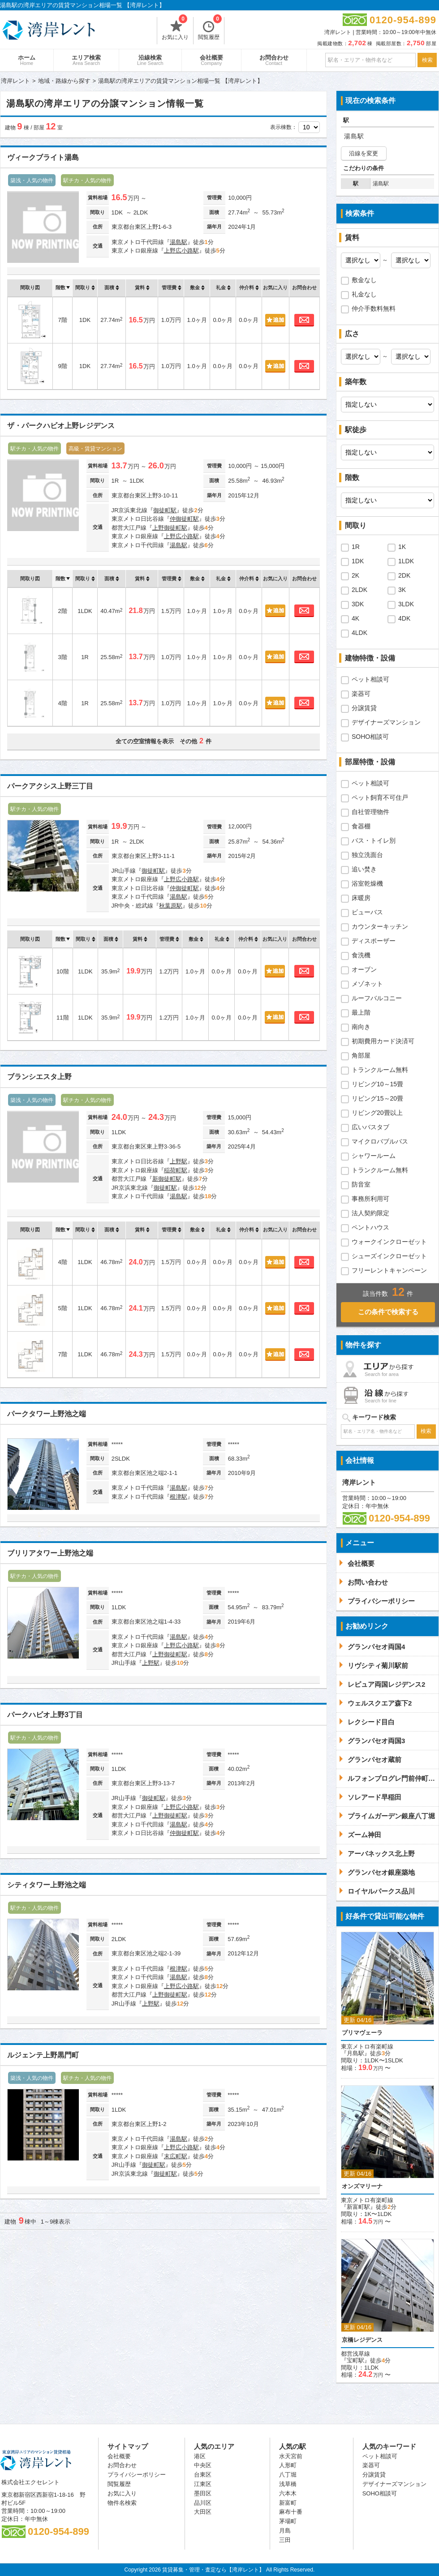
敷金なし (364, 279)
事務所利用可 (370, 1198)
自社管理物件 (370, 811)
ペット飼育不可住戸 (380, 797)
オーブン (364, 969)
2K (355, 575)
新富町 (288, 2502)
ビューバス (367, 912)
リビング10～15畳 (377, 1084)
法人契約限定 (370, 1213)
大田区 (202, 2511)
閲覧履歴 (210, 28)
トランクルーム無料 (380, 1069)
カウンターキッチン (380, 926)
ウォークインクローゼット (389, 1241)
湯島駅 (178, 242)
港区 (200, 2456)
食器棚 (361, 826)
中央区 (202, 2465)
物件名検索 (122, 2502)
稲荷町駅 (175, 1170)
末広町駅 (175, 2156)
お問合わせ (273, 60)
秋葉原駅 (170, 905)
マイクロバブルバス (380, 1141)
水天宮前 (290, 2456)
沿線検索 (150, 60)
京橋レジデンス (362, 2339)
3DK (358, 604)
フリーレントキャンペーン (389, 1270)
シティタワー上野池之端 (46, 1885)
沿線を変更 (363, 153)
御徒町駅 (164, 510)
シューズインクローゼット (389, 1256)
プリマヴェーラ (362, 2032)
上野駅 (178, 1161)
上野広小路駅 (181, 250)
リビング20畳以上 (377, 1112)
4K (355, 618)
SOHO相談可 (370, 736)
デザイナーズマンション (386, 722)
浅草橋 (288, 2484)
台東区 (202, 2474)
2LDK (359, 589)
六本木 (288, 2493)
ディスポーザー (374, 940)
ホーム (26, 60)
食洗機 (361, 955)
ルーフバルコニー (377, 998)
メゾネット (367, 983)
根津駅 (178, 1496)
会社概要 (211, 60)
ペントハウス (370, 1227)
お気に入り (175, 28)
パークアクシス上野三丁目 (50, 786)
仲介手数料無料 (374, 308)
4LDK (359, 632)
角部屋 (361, 1055)
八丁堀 (288, 2474)
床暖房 (361, 897)
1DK (358, 561)
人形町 (288, 2465)
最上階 (361, 1012)
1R (356, 546)
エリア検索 (86, 60)
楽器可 (361, 693)
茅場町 (288, 2521)
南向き (361, 1026)
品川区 (202, 2502)
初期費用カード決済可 (383, 1041)
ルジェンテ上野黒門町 (43, 2055)
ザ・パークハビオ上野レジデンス (61, 425)
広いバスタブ (370, 1127)
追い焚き (364, 869)
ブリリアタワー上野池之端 (50, 1553)
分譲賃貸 (364, 708)
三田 (285, 2540)
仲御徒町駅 (184, 518)
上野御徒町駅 (169, 527)
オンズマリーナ (362, 2186)
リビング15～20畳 (377, 1098)
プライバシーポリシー (137, 2474)
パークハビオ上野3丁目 (45, 1715)
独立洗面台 (367, 854)
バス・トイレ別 (374, 840)
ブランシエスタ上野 (39, 1076)
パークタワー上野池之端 (46, 1414)
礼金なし (364, 294)
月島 (285, 2530)
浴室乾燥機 (367, 883)
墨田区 (202, 2493)
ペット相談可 (370, 679)
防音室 (361, 1184)
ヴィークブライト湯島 (43, 157)
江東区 (202, 2484)
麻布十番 (290, 2511)
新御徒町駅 (166, 1178)
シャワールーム (374, 1155)
